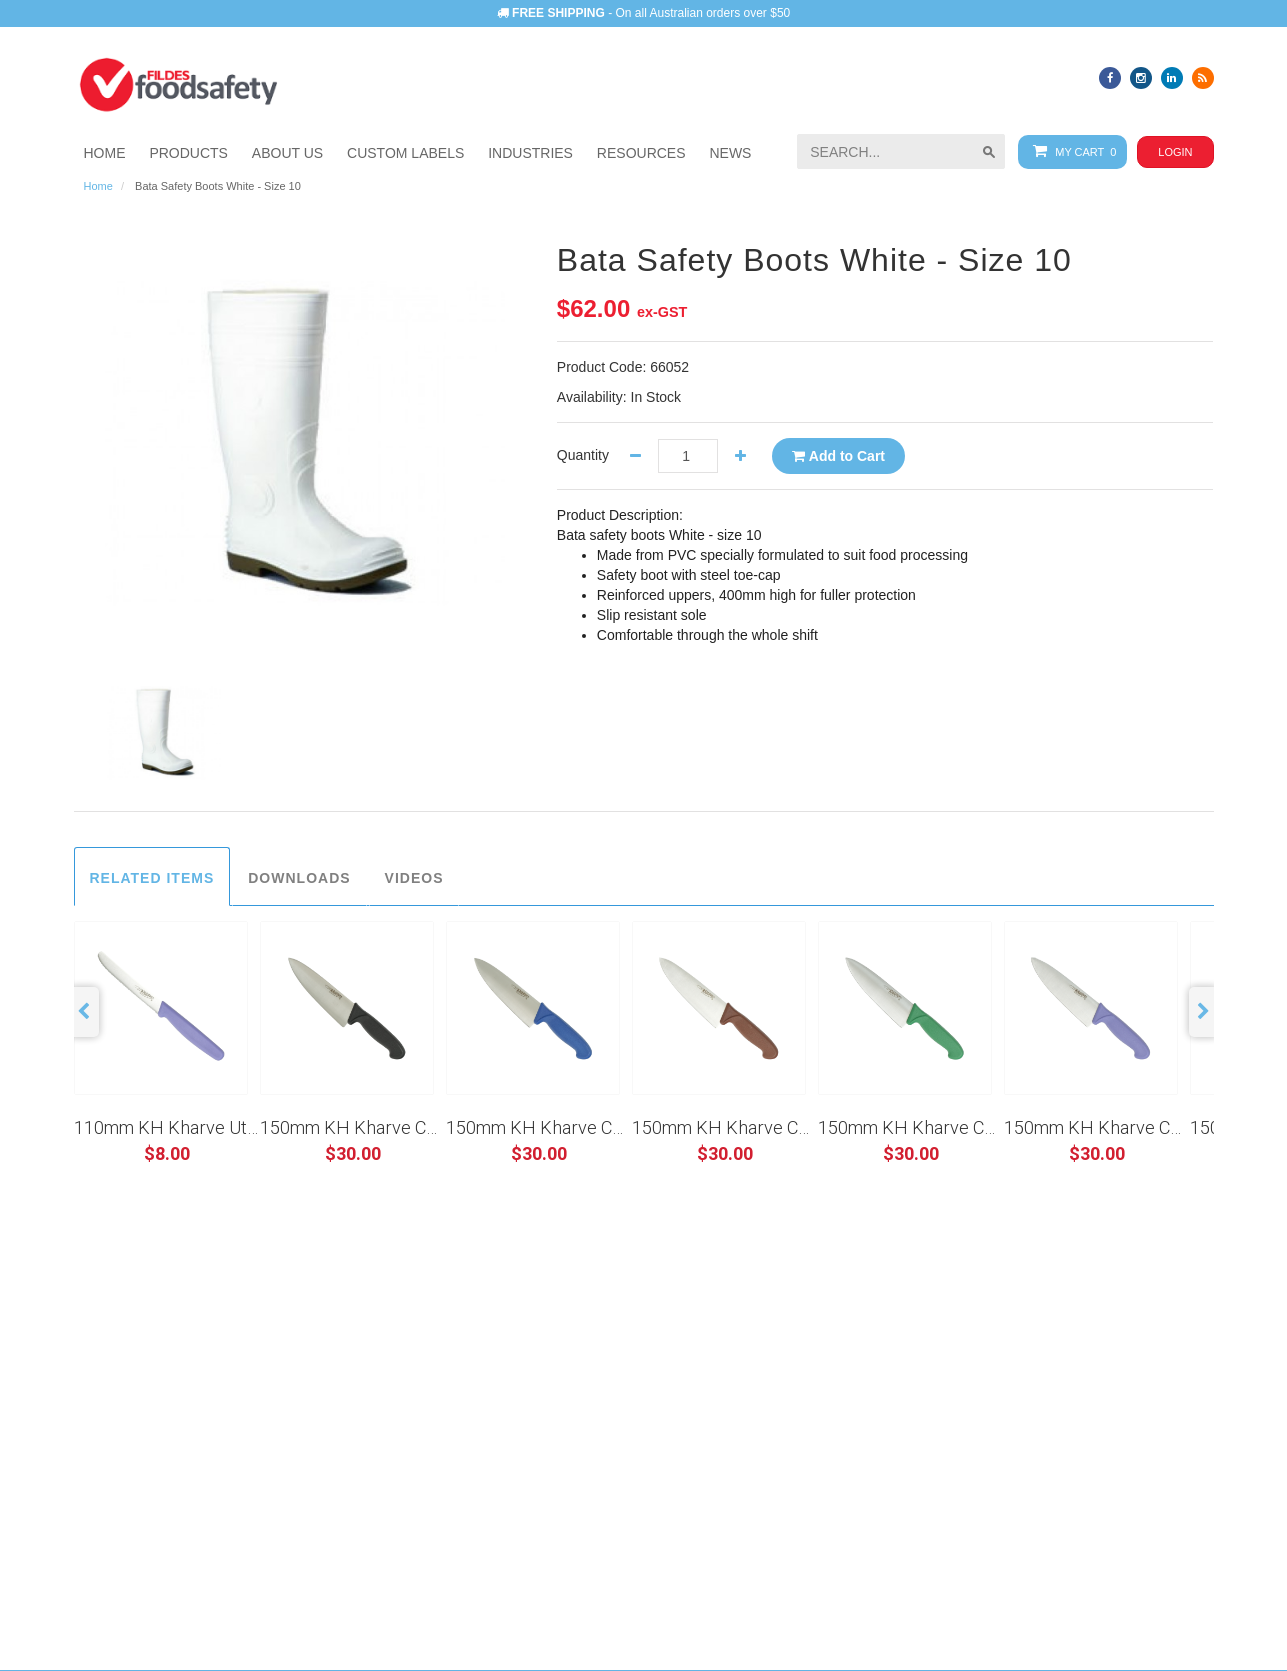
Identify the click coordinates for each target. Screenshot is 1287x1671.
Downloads (299, 878)
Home (98, 186)
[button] (530, 153)
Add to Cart (838, 456)
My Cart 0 (1070, 151)
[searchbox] (901, 151)
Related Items (152, 878)
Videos (414, 878)
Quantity (583, 455)
